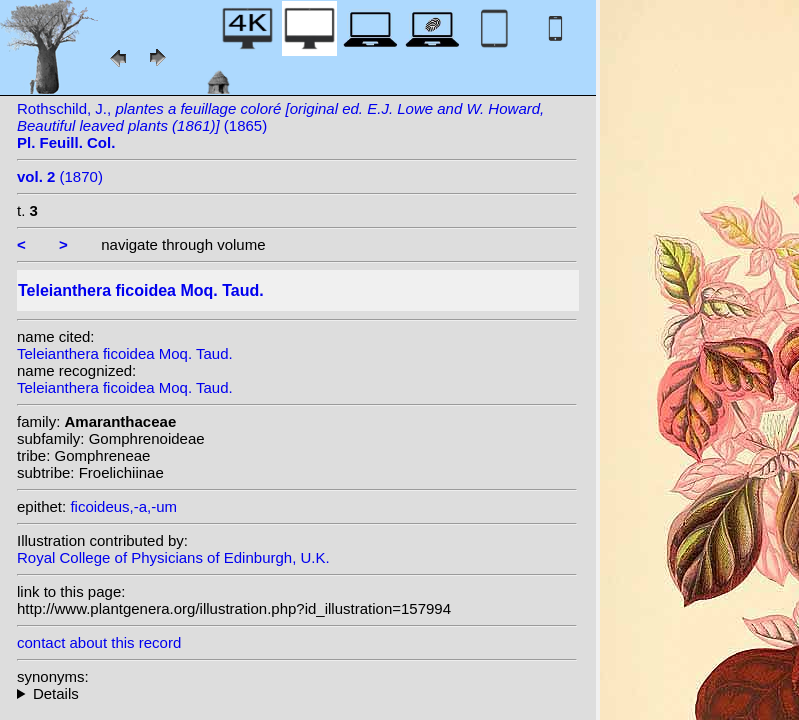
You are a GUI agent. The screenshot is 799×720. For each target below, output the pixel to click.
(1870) (60, 176)
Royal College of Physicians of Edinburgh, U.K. (173, 557)
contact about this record (99, 642)
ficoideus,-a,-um (123, 506)
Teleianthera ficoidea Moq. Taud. (125, 353)
